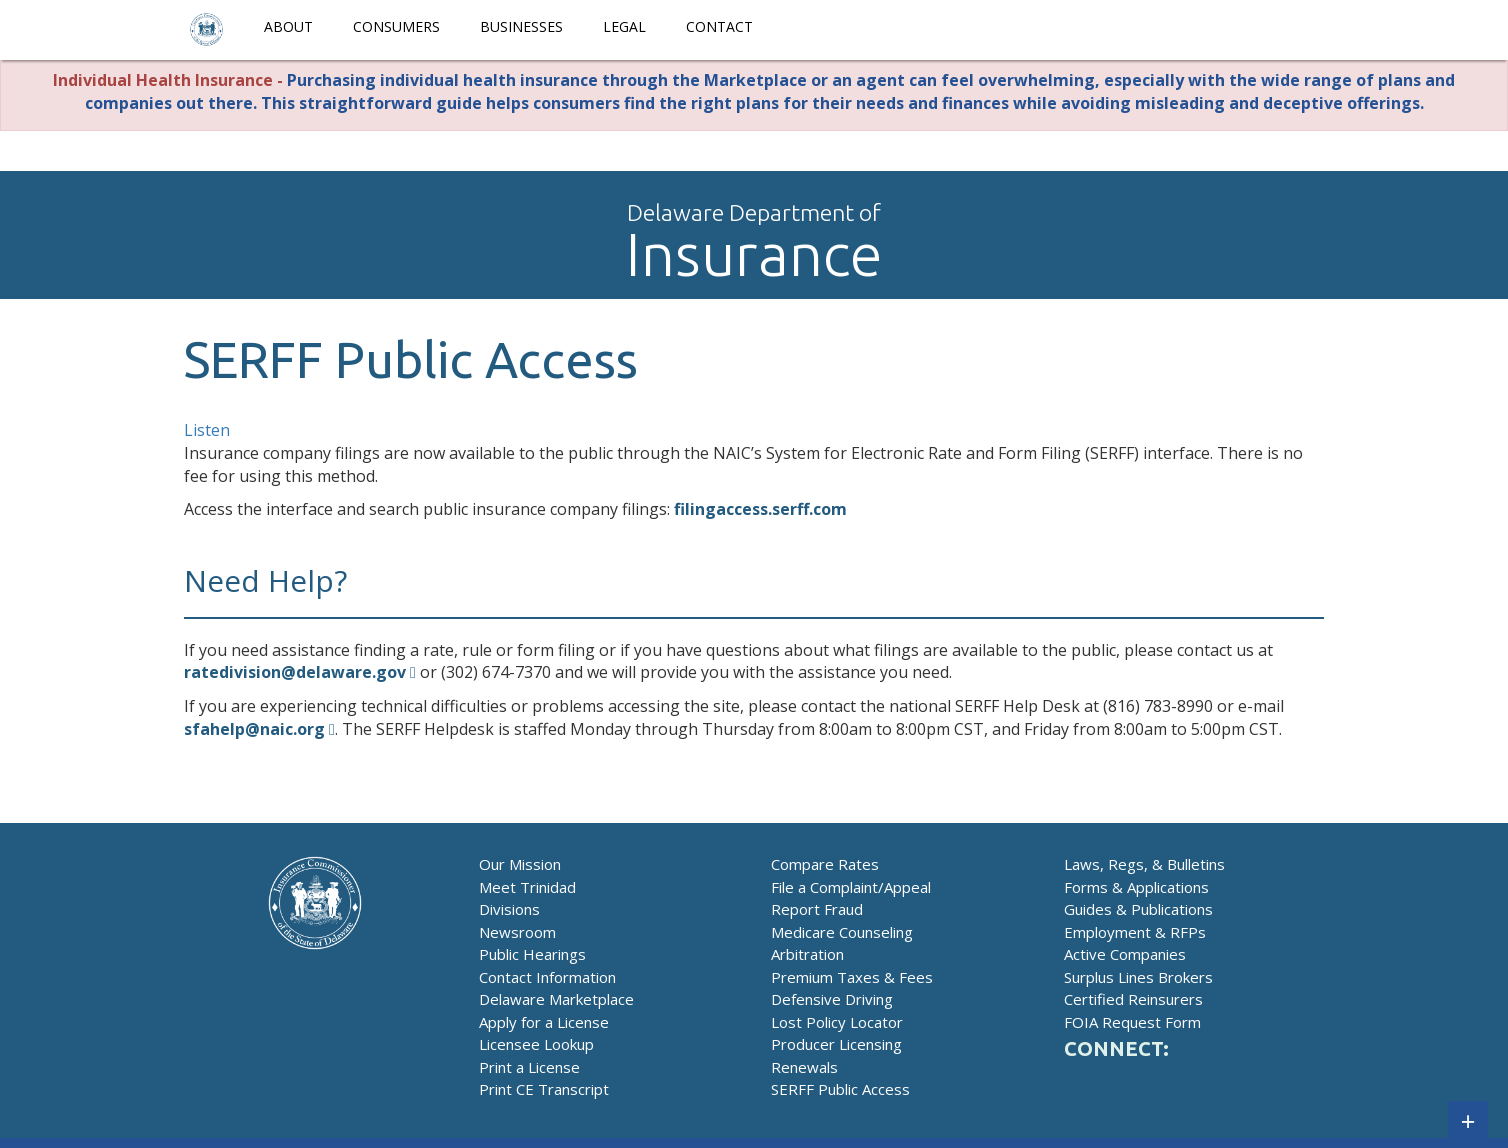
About (288, 26)
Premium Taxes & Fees (852, 977)
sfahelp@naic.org (254, 729)
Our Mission (520, 864)
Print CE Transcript (544, 1089)
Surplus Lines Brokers (1138, 977)
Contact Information (547, 977)
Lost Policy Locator (837, 1022)
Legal (624, 26)
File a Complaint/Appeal (851, 887)
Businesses (521, 26)
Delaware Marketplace (556, 999)
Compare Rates (825, 864)
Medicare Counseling (842, 932)
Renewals (804, 1067)
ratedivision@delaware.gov (295, 672)
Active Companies (1125, 954)
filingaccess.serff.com (760, 509)
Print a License (529, 1067)
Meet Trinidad (527, 887)
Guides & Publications (1138, 909)
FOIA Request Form (1132, 1022)
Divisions (509, 909)
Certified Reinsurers (1133, 999)
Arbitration (807, 954)
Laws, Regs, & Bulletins (1144, 864)
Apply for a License (544, 1022)
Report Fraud (817, 909)
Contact (719, 26)
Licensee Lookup (536, 1044)
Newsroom (517, 932)
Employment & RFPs (1135, 932)
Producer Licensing (836, 1044)
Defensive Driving (832, 999)
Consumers (396, 26)
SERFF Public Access (840, 1089)
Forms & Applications (1136, 887)
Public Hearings (532, 954)
